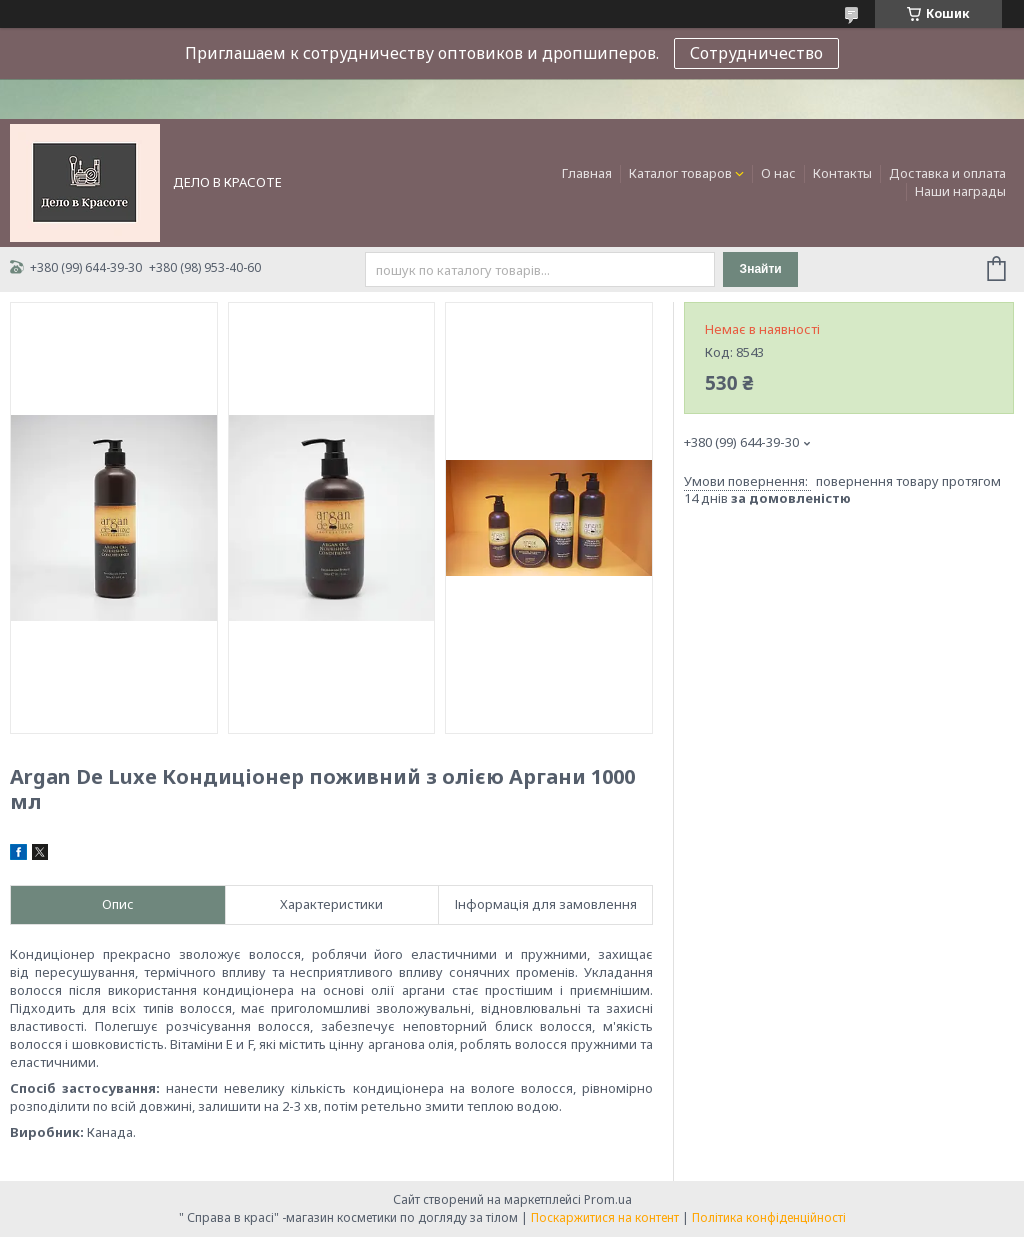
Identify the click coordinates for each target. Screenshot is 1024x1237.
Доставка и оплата (947, 173)
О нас (778, 173)
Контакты (842, 173)
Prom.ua (608, 1199)
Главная (587, 173)
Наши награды (960, 191)
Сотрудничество (756, 53)
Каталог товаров (680, 173)
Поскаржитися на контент (605, 1217)
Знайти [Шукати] (761, 269)
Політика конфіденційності (769, 1217)
